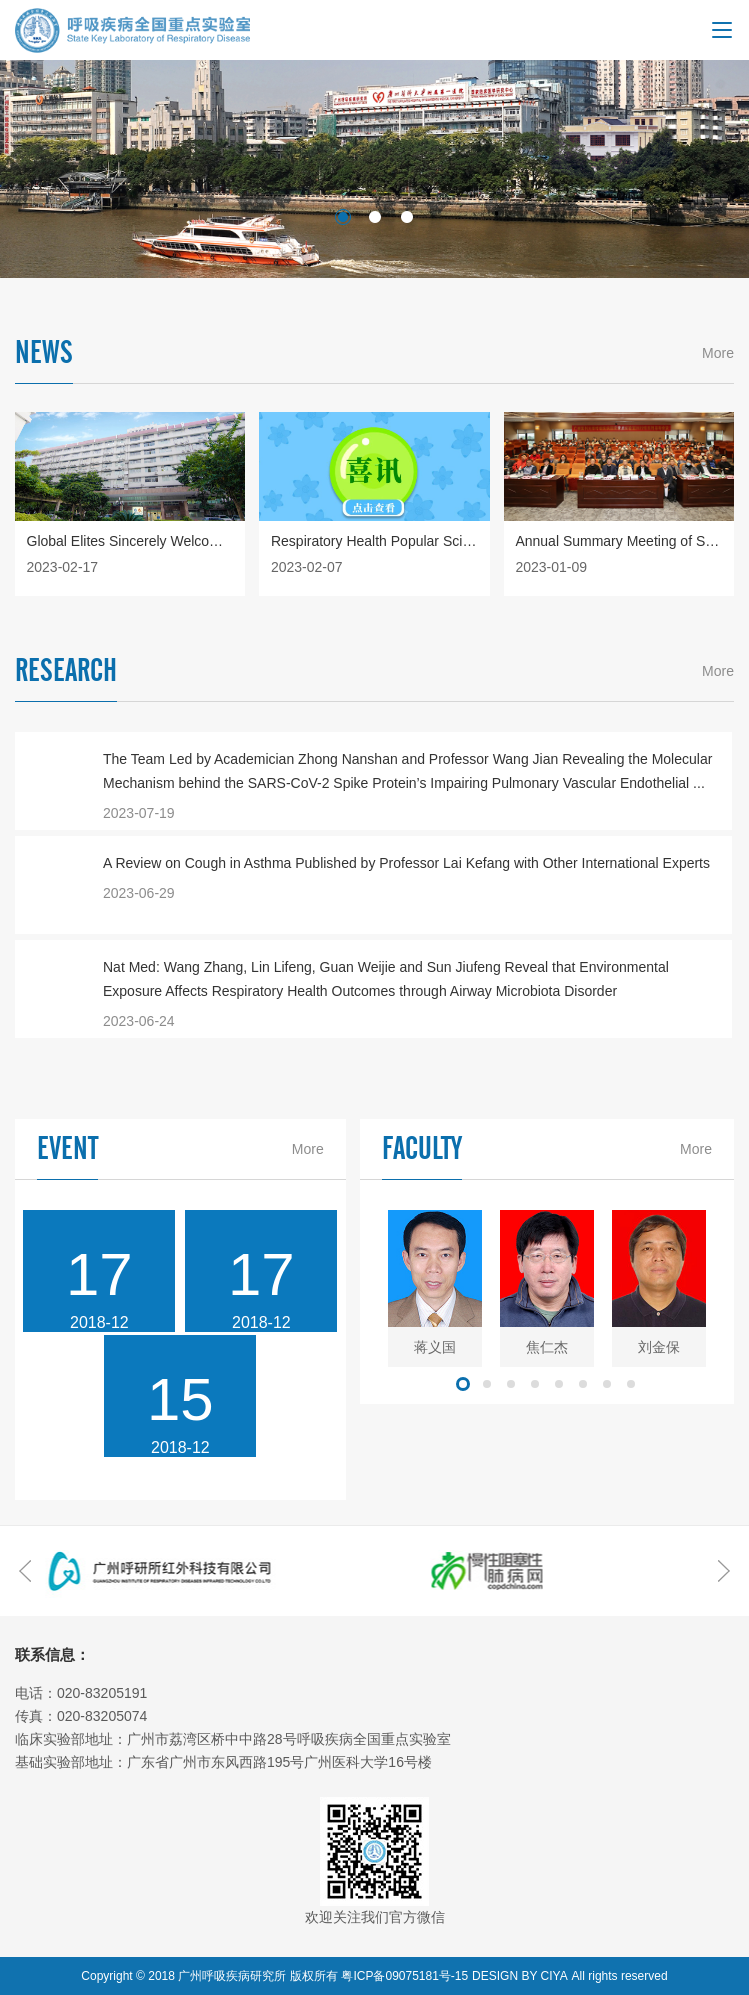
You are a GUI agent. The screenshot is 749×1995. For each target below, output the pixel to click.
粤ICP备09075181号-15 (404, 1976)
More (718, 353)
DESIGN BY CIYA (520, 1976)
